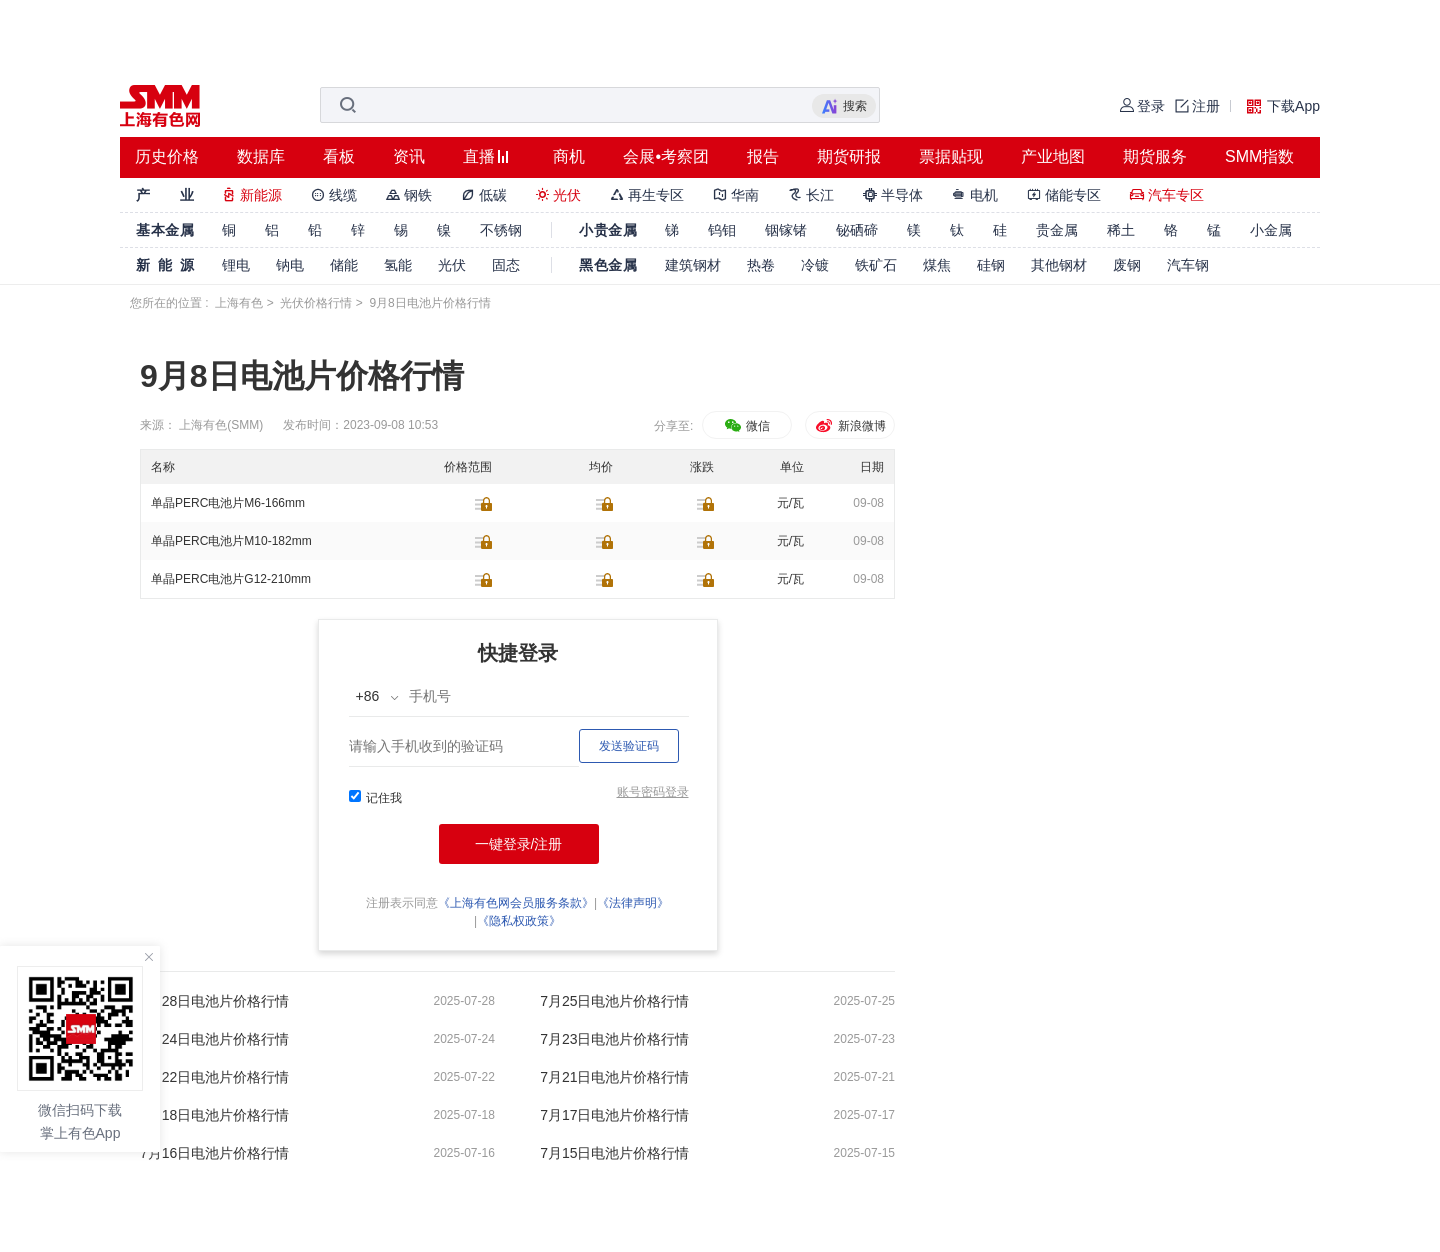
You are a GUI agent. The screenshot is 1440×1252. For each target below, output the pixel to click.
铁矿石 (876, 265)
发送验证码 (629, 746)
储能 (344, 265)
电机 (975, 195)
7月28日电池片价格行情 (214, 1001)
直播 (479, 156)
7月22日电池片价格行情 (214, 1077)
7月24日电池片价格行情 (214, 1039)
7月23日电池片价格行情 (614, 1039)
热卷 (761, 265)
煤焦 (937, 265)
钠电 (290, 265)
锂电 (236, 265)
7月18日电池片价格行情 (214, 1115)
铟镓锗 (786, 230)
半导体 (893, 195)
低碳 (484, 195)
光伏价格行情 (316, 303)
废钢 (1127, 265)
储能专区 (1064, 195)
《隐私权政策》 (519, 921)
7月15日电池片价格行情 (614, 1153)
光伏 (559, 195)
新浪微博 (849, 426)
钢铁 (409, 195)
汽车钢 (1188, 265)
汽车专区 (1167, 195)
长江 (811, 195)
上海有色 (239, 303)
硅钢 (991, 265)
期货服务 (1155, 156)
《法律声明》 (633, 903)
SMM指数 (1259, 156)
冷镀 (815, 265)
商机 (569, 156)
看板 (339, 156)
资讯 (409, 156)
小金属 (1271, 230)
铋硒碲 (857, 230)
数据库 (261, 156)
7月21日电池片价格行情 (614, 1077)
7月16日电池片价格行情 (214, 1153)
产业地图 (1053, 156)
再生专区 (647, 195)
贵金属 (1057, 230)
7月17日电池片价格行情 (614, 1115)
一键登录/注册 (519, 844)
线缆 (334, 195)
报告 (763, 156)
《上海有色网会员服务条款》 (516, 903)
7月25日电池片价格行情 (614, 1001)
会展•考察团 (666, 156)
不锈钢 (501, 230)
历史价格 (167, 156)
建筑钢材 (693, 265)
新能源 (252, 195)
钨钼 (722, 230)
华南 (736, 195)
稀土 (1121, 230)
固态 (506, 265)
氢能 (398, 265)
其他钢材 (1059, 265)
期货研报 (849, 156)
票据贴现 (951, 156)
